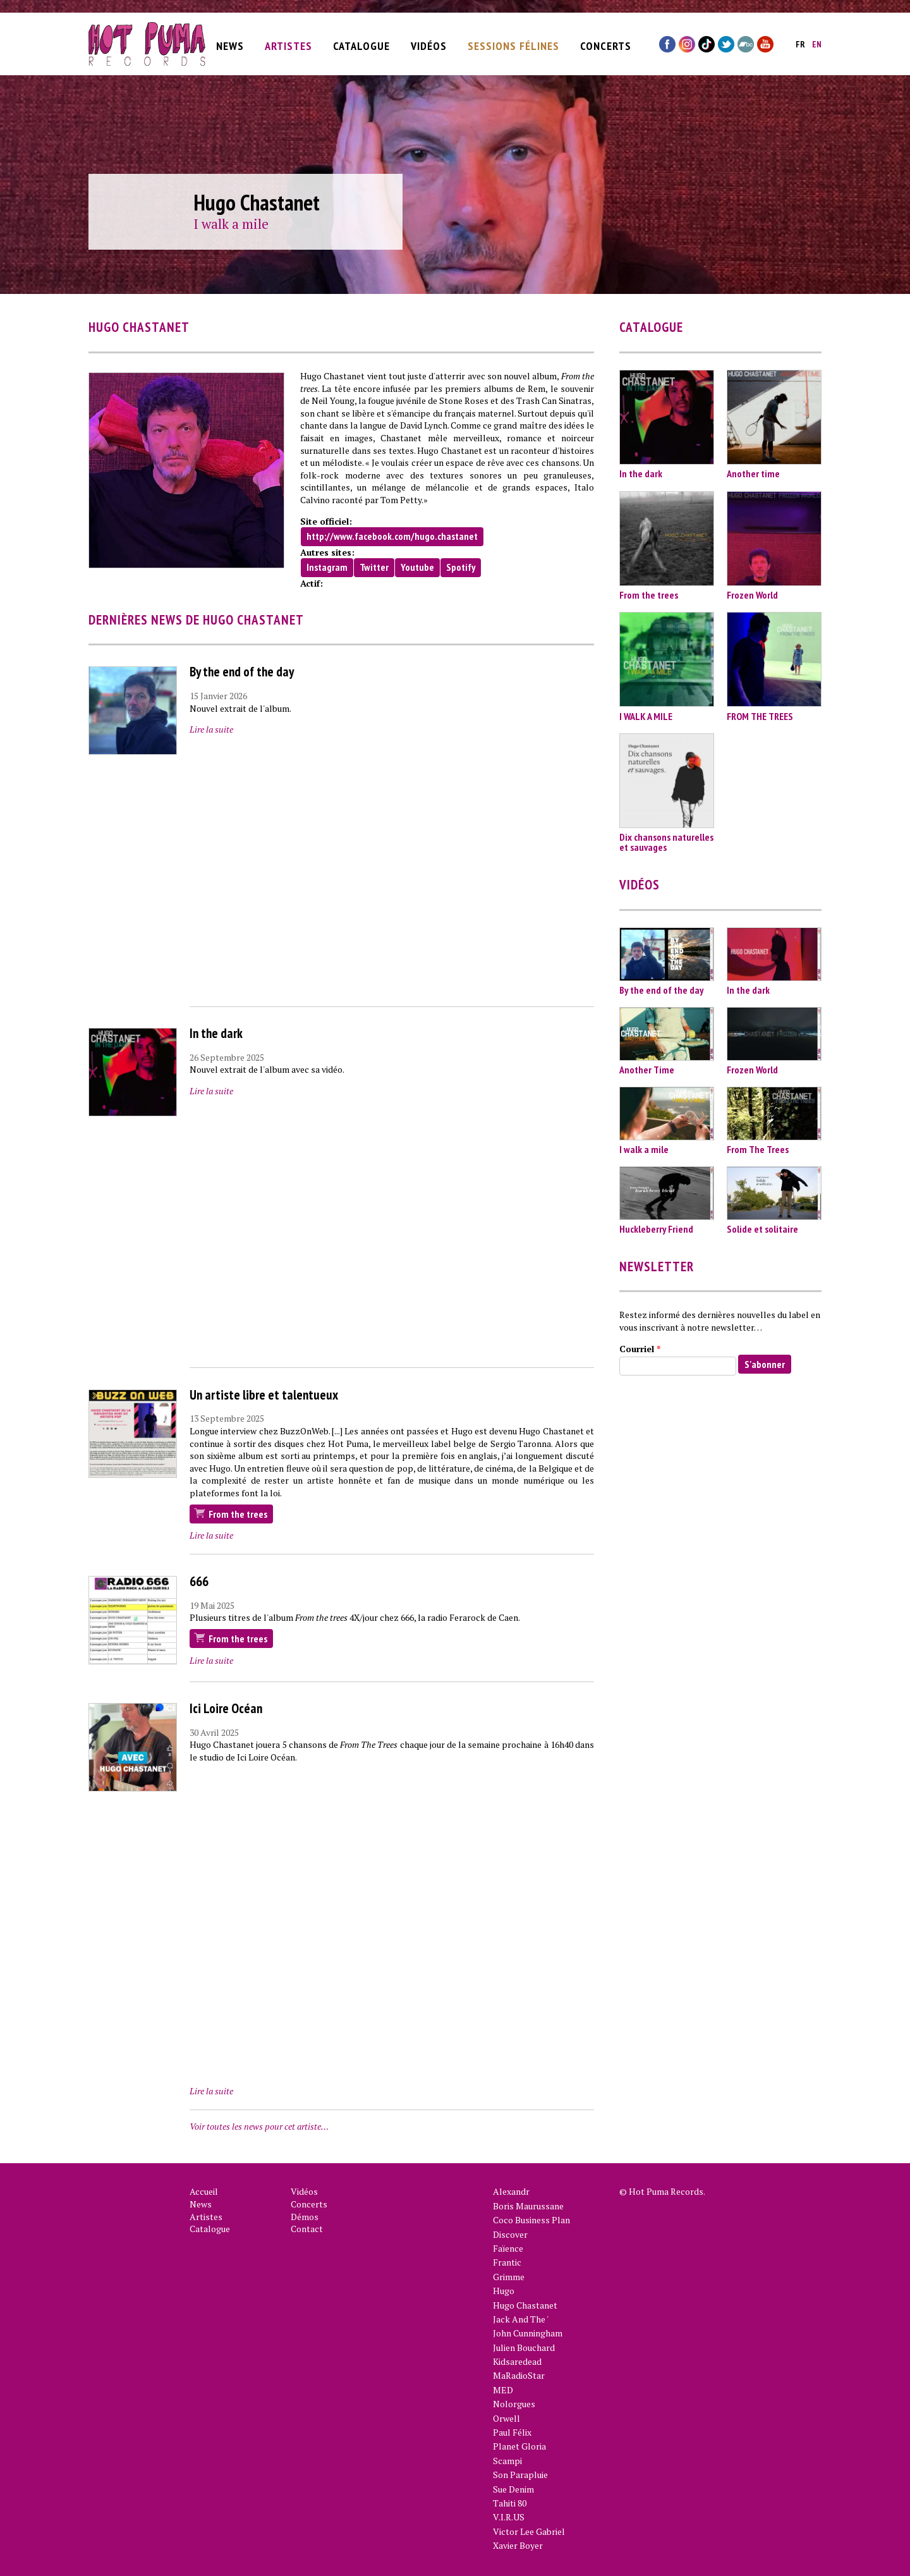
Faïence (508, 2248)
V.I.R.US (509, 2517)
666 (199, 1581)
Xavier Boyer (518, 2545)
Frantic (507, 2262)
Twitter (374, 567)
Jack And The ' (521, 2319)
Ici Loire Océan (226, 1708)
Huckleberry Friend (656, 1229)
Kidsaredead (517, 2361)
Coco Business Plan (531, 2220)
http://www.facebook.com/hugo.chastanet (392, 536)
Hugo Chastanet (525, 2305)
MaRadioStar (519, 2375)
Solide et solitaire (762, 1229)
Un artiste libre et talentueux (264, 1394)
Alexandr (511, 2191)
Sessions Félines (513, 42)
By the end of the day (242, 671)
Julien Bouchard (524, 2347)
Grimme (509, 2277)
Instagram (327, 567)
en (817, 41)
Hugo (503, 2291)
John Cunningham (527, 2333)
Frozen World (752, 595)
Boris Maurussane (528, 2206)
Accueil (204, 2191)
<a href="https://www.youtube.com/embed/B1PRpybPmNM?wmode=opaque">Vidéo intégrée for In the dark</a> (392, 1234)
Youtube (417, 567)
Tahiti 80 (509, 2503)
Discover (510, 2234)
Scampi (507, 2461)
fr (800, 41)
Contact (307, 2229)
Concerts (605, 42)
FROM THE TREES (760, 716)
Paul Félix (512, 2432)
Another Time (646, 1069)
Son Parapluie (520, 2475)
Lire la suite (211, 729)
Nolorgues (514, 2404)
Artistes (288, 42)
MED (503, 2390)
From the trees (238, 1514)
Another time (753, 473)
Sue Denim (513, 2489)
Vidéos (429, 42)
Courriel (639, 1349)
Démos (304, 2217)
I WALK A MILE (645, 716)
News (230, 42)
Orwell (506, 2418)
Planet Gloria (519, 2446)
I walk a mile (231, 224)
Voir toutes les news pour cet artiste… (259, 2126)
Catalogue (361, 42)
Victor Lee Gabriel (529, 2531)
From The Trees (758, 1149)
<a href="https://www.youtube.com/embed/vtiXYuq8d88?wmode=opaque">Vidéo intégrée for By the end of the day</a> (392, 873)
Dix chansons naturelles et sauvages (666, 842)
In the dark (216, 1033)
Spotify (460, 567)
